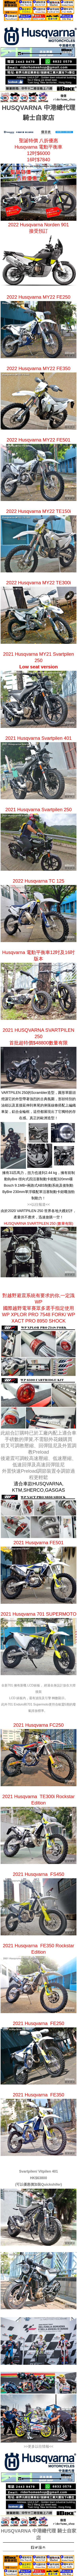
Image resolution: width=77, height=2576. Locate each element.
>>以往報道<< (38, 1204)
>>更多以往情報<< (38, 2446)
